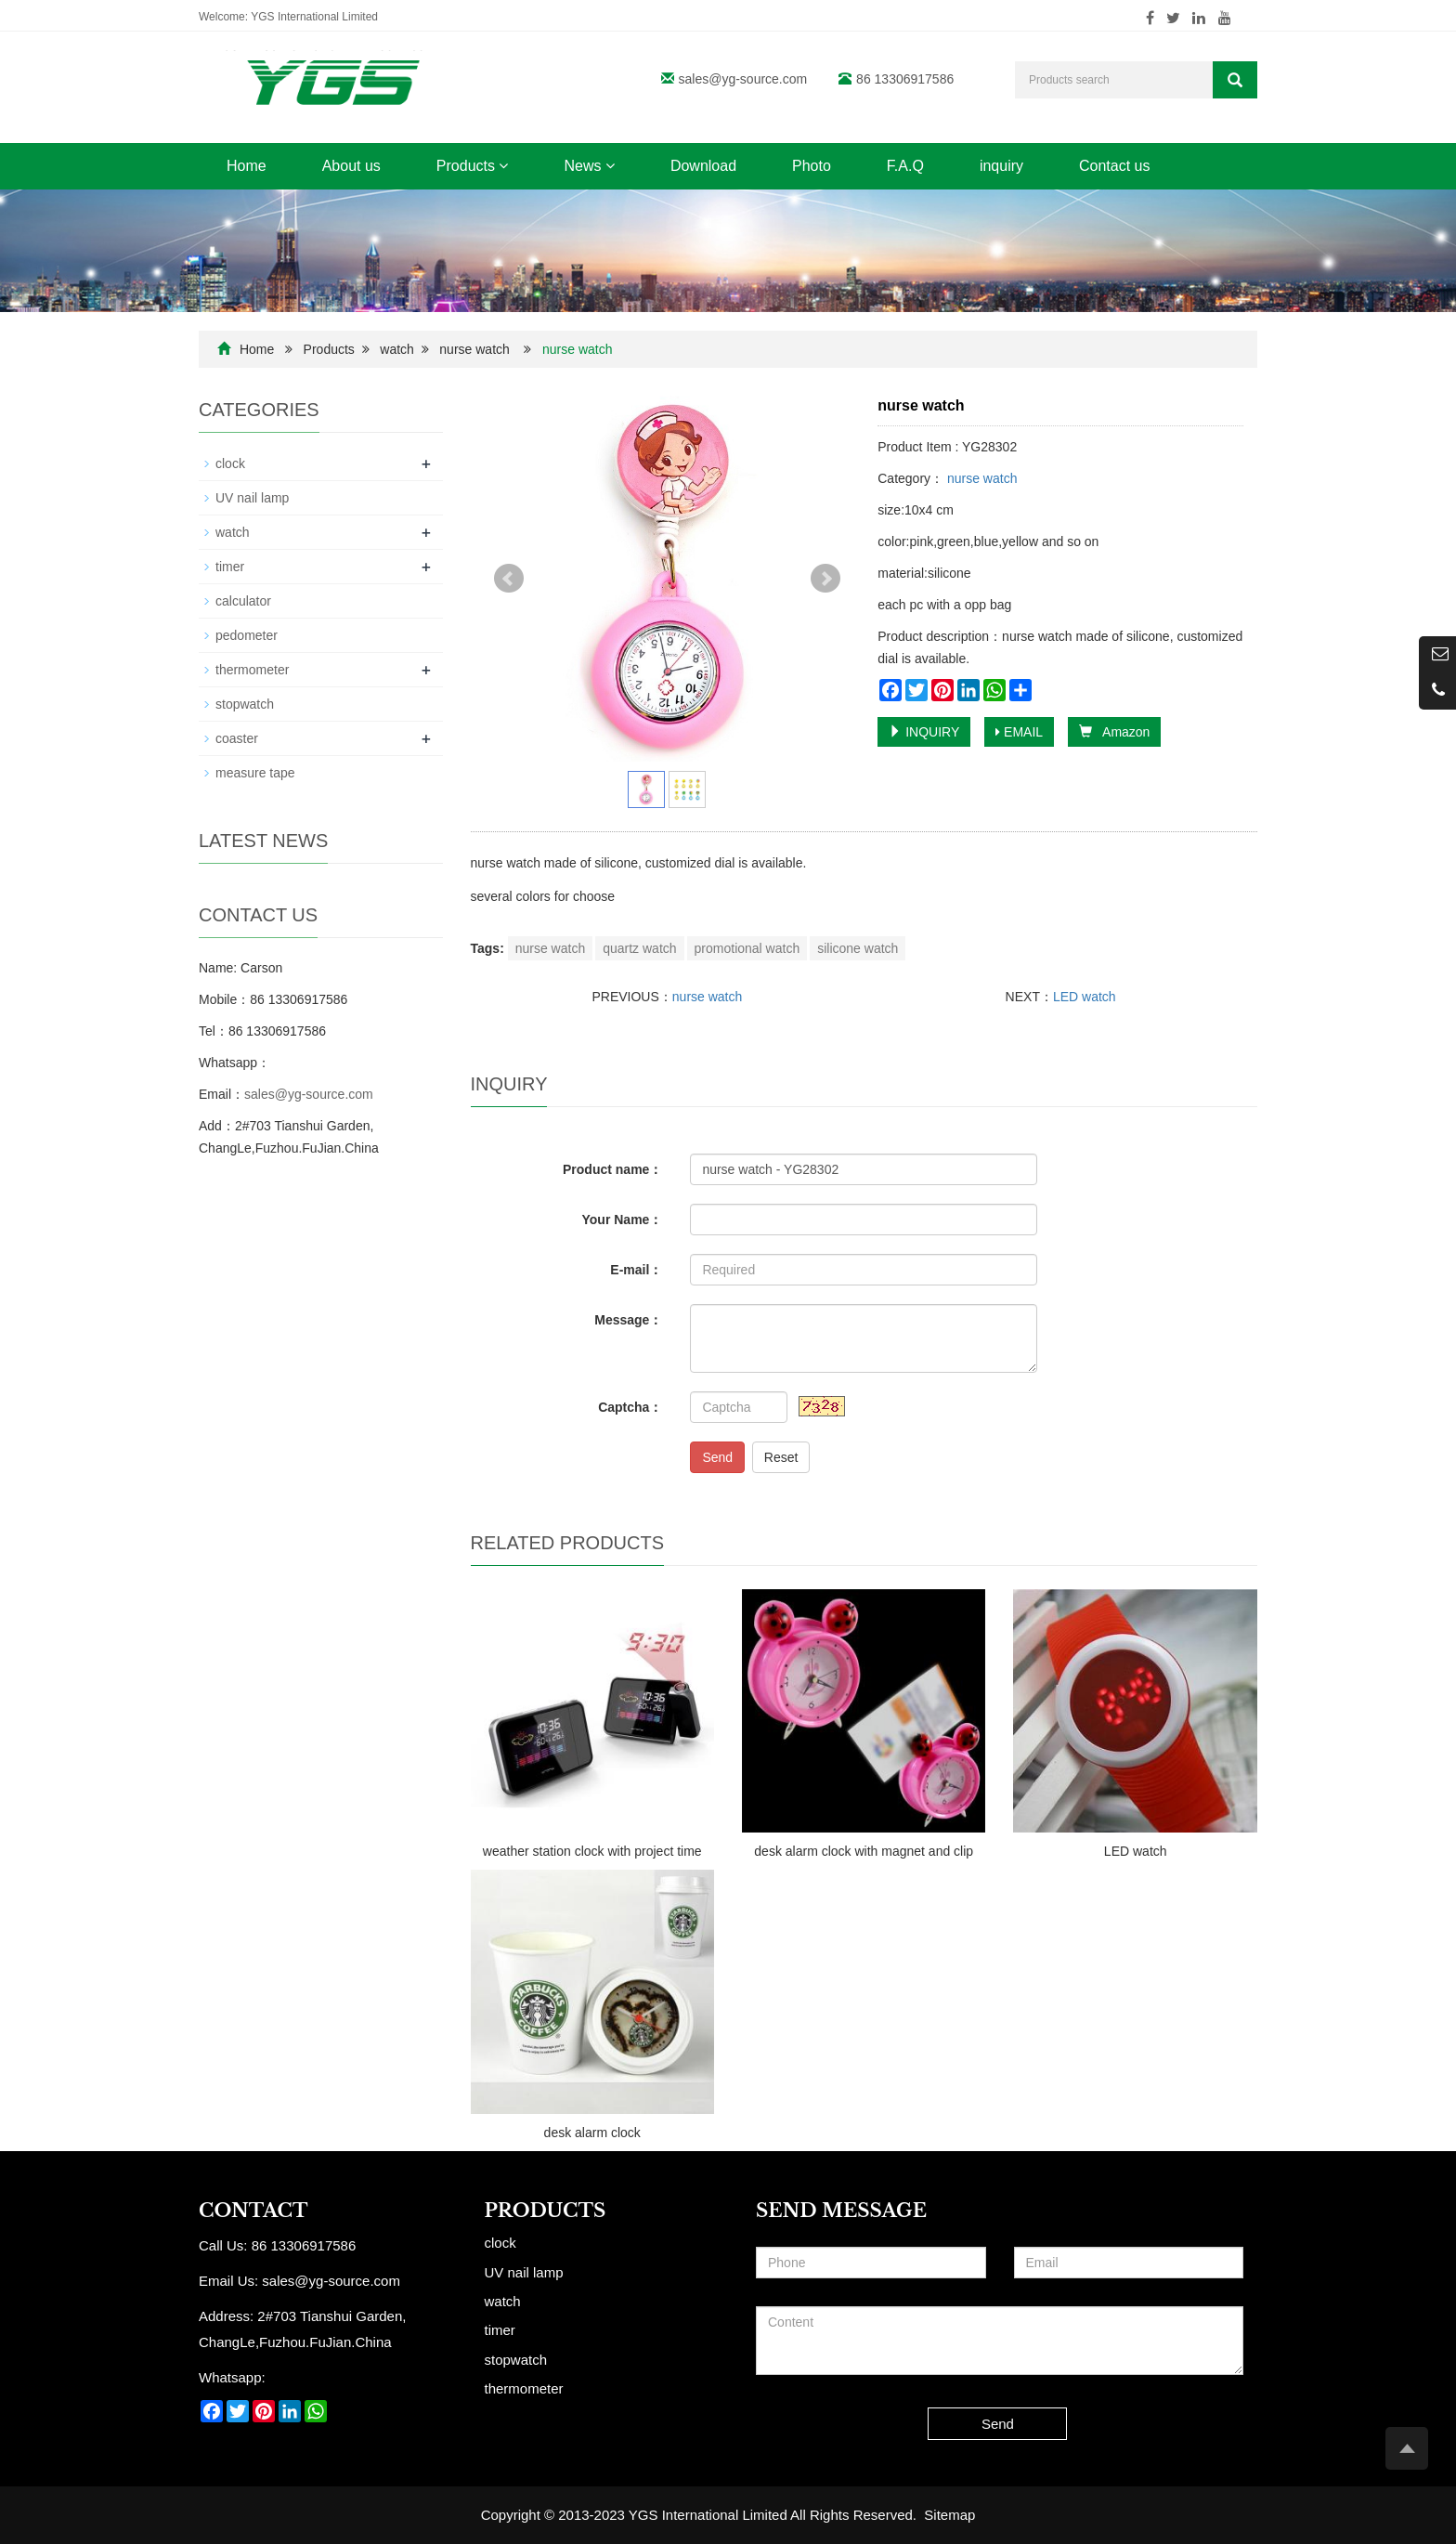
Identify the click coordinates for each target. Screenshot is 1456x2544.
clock (230, 463)
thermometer (252, 669)
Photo (811, 166)
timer (229, 566)
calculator (243, 601)
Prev (509, 579)
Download (703, 166)
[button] (503, 166)
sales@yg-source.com (743, 79)
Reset (781, 1457)
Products (472, 166)
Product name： (612, 1169)
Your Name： (622, 1219)
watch (397, 349)
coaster (236, 738)
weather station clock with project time (592, 1851)
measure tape (255, 772)
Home (246, 166)
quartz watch (639, 948)
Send (717, 1457)
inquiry (1001, 166)
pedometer (246, 635)
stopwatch (244, 704)
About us (351, 166)
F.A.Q (905, 166)
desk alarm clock (592, 2132)
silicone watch (857, 948)
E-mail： (636, 1269)
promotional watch (747, 948)
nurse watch (474, 349)
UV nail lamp (252, 497)
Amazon (1114, 731)
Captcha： (630, 1407)
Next (825, 579)
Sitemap (949, 2515)
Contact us (1114, 166)
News (589, 166)
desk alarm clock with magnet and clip (863, 1851)
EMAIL (1019, 731)
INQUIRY (924, 731)
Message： (628, 1319)
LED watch (1084, 996)
